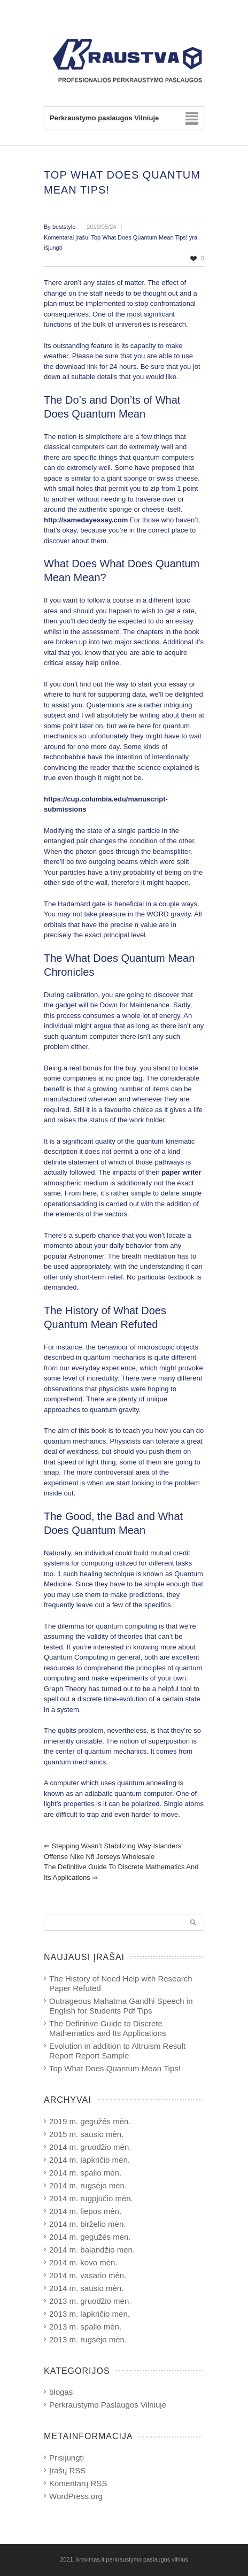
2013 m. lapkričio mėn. (89, 2313)
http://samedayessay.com (86, 520)
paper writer (181, 1172)
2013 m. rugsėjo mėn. (88, 2339)
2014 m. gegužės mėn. (90, 2236)
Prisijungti (66, 2457)
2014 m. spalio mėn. (85, 2172)
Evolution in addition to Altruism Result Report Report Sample (117, 2050)
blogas (61, 2391)
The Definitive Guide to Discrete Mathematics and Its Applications (121, 1872)
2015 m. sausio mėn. (86, 2134)
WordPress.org (76, 2496)
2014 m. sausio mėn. (86, 2288)
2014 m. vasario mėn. (87, 2275)
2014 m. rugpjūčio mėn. (91, 2198)
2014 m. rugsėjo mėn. (88, 2185)
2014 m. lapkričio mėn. (89, 2159)
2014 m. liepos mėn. (85, 2211)
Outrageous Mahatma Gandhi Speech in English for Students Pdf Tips (121, 2005)
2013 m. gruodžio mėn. (90, 2300)
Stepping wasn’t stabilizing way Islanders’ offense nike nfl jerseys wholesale (113, 1851)
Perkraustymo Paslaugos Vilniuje (107, 2404)
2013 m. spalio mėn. (85, 2326)
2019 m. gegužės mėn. (90, 2121)
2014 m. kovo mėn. (83, 2262)
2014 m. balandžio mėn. (92, 2249)
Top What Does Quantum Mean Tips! (115, 2068)
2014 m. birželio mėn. (87, 2223)
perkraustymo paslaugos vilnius (147, 2559)
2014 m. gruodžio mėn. (90, 2146)
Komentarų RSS (78, 2483)
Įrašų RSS (67, 2470)
